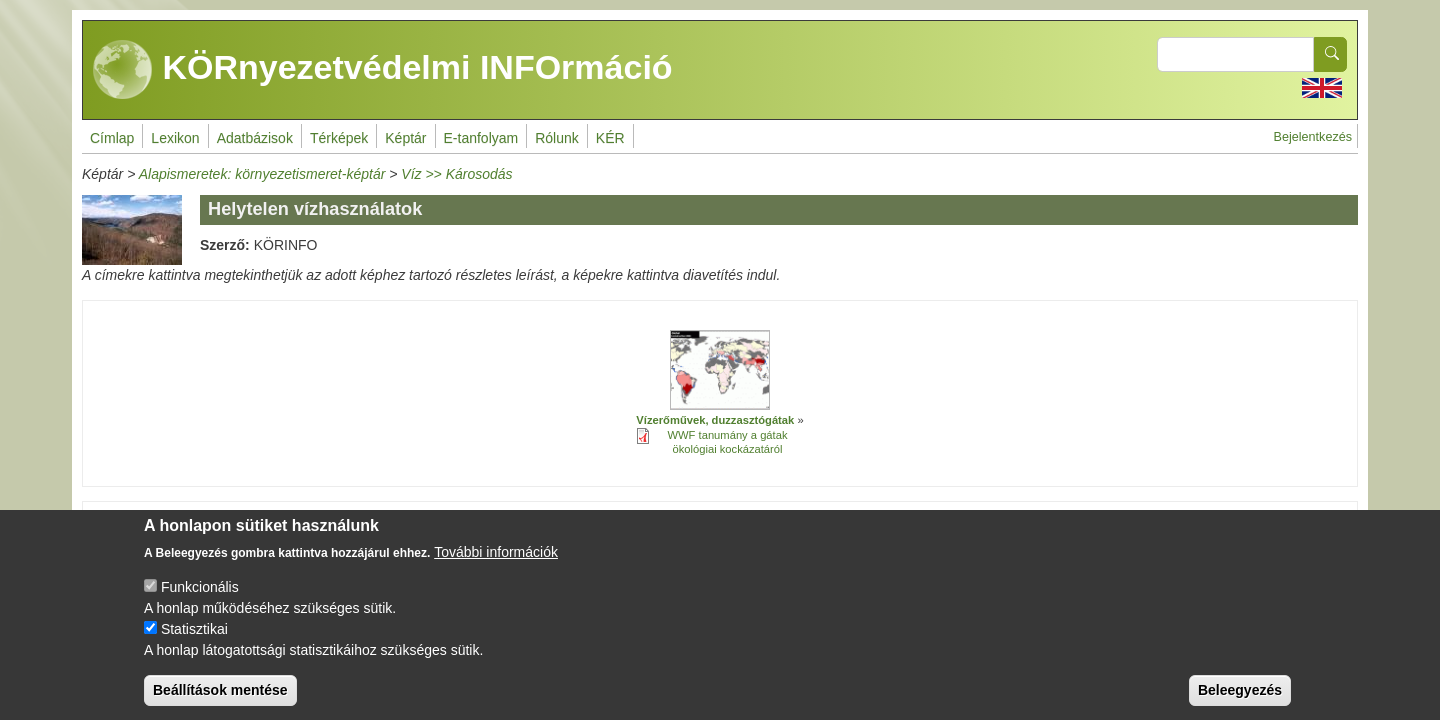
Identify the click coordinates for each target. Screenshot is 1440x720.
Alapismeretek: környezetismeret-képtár (262, 174)
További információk (496, 569)
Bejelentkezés (1313, 137)
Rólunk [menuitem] (557, 138)
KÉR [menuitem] (610, 138)
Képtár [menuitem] (405, 138)
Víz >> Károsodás (456, 174)
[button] (720, 370)
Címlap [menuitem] (112, 138)
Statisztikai (194, 646)
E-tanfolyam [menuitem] (481, 138)
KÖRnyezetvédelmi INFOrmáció (383, 70)
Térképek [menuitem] (339, 138)
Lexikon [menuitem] (175, 138)
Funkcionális (200, 604)
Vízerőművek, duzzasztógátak (715, 420)
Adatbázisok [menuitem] (255, 138)
